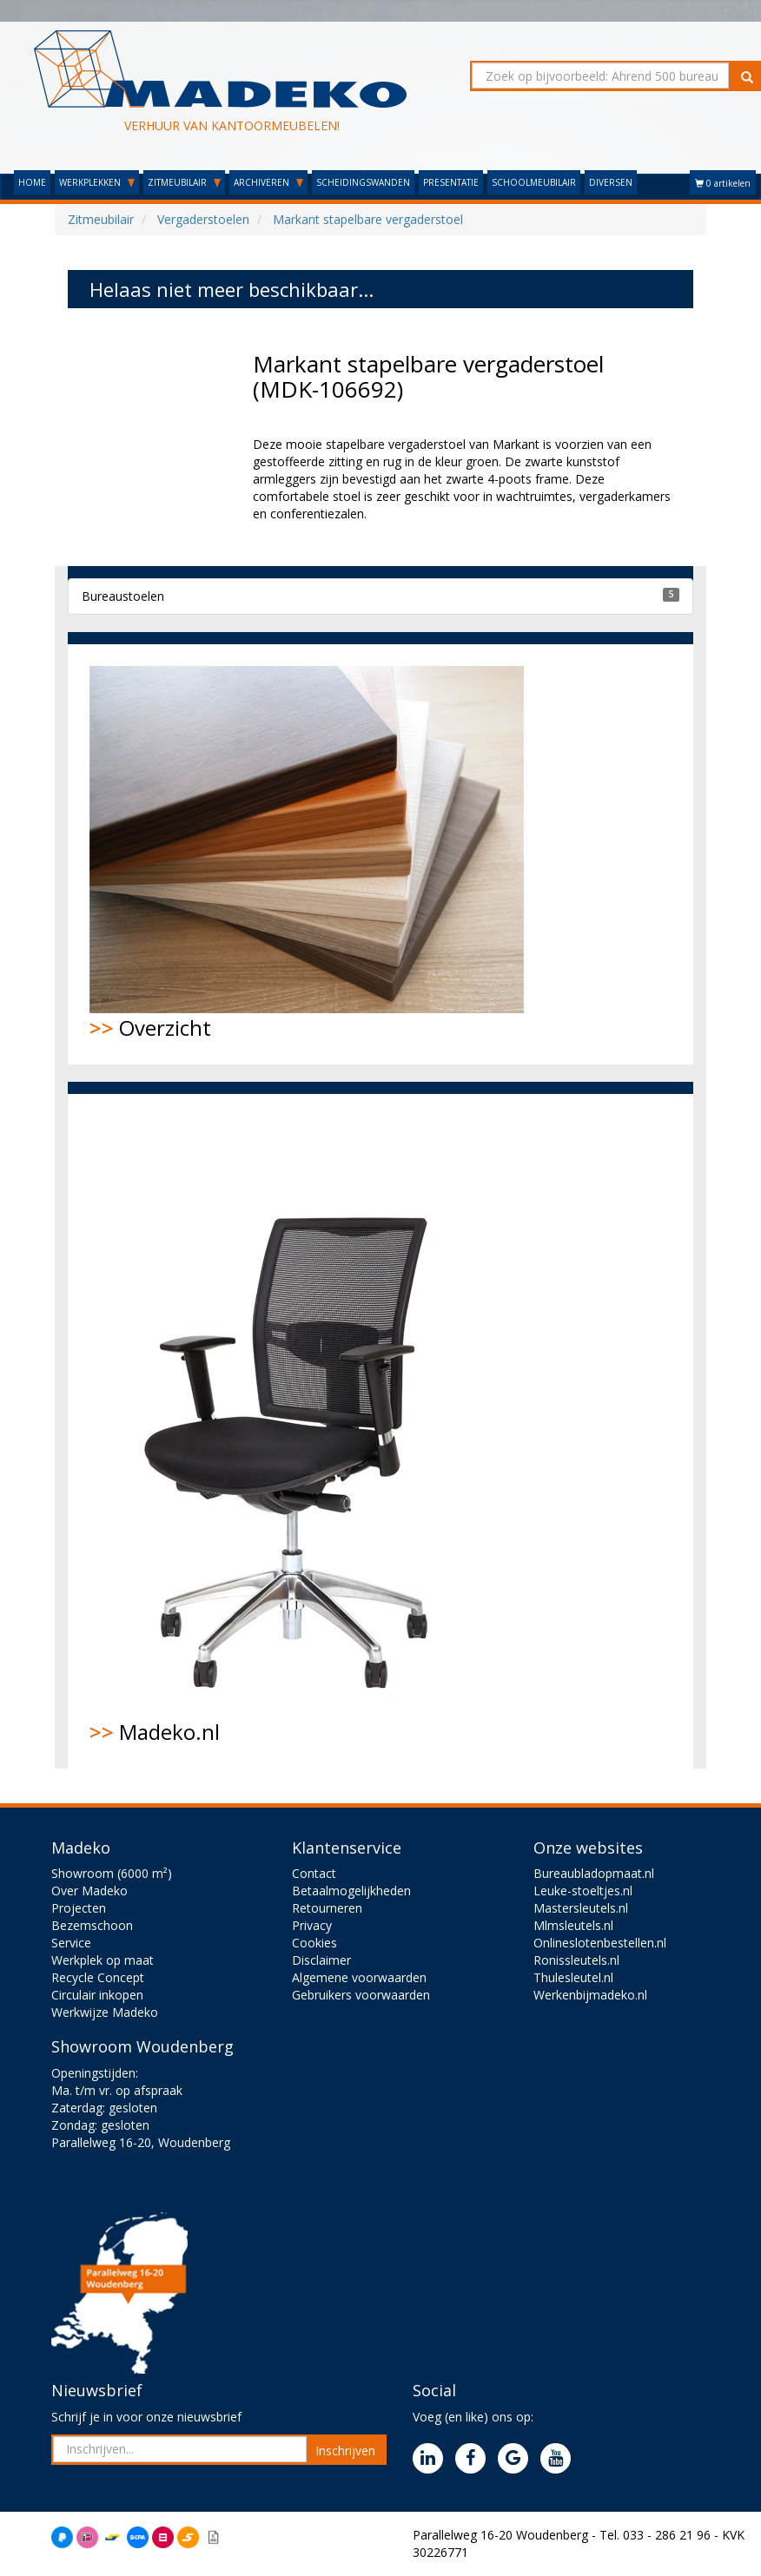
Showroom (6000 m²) (111, 1873)
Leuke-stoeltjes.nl (582, 1890)
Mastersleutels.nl (580, 1908)
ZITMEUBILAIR (184, 182)
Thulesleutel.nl (573, 1977)
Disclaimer (321, 1960)
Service (71, 1942)
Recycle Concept (97, 1977)
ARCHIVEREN (268, 182)
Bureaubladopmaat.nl (593, 1873)
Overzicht (306, 854)
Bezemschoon (92, 1925)
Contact (314, 1873)
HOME (32, 182)
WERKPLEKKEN (97, 182)
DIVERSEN (610, 182)
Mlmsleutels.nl (573, 1925)
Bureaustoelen (123, 596)
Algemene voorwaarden (359, 1977)
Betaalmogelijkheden (351, 1890)
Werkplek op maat (102, 1960)
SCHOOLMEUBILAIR (534, 182)
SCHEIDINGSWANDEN (363, 182)
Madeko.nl (297, 1431)
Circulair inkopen (97, 1994)
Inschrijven (345, 2450)
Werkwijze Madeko (104, 2012)
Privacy (312, 1925)
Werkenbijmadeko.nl (590, 1994)
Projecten (78, 1908)
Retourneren (327, 1908)
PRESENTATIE (451, 182)
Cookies (314, 1942)
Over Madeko (89, 1890)
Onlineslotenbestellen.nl (599, 1942)
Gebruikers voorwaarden (361, 1994)
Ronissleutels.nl (576, 1960)
